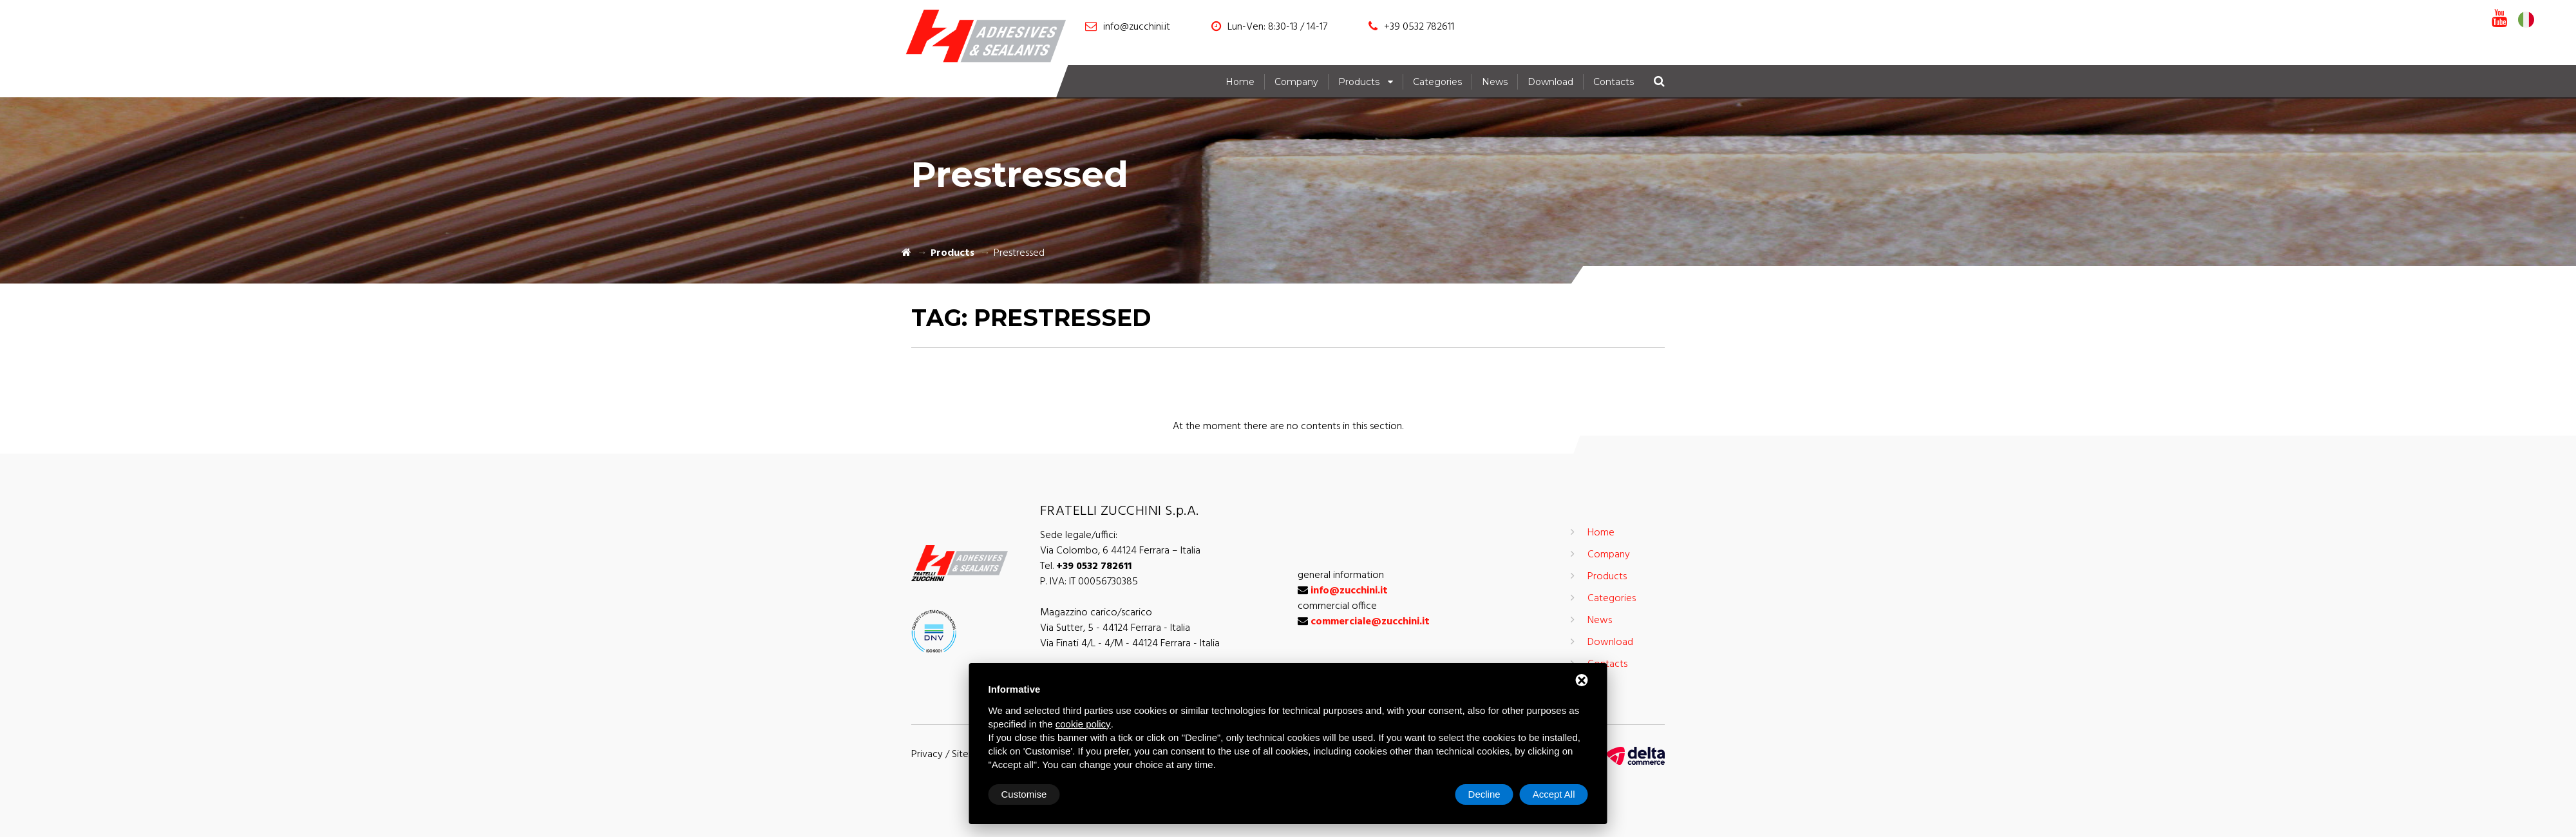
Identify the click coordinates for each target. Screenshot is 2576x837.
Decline (1484, 794)
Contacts (1613, 82)
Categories (1437, 82)
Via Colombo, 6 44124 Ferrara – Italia (1120, 551)
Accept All (1554, 794)
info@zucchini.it (1136, 27)
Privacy (927, 754)
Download (1550, 82)
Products (1358, 82)
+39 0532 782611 (1419, 27)
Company (1296, 82)
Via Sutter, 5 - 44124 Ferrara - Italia (1115, 628)
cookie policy (1083, 723)
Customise (1024, 794)
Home (1240, 82)
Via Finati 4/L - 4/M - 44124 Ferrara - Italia (1130, 643)
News (1495, 82)
